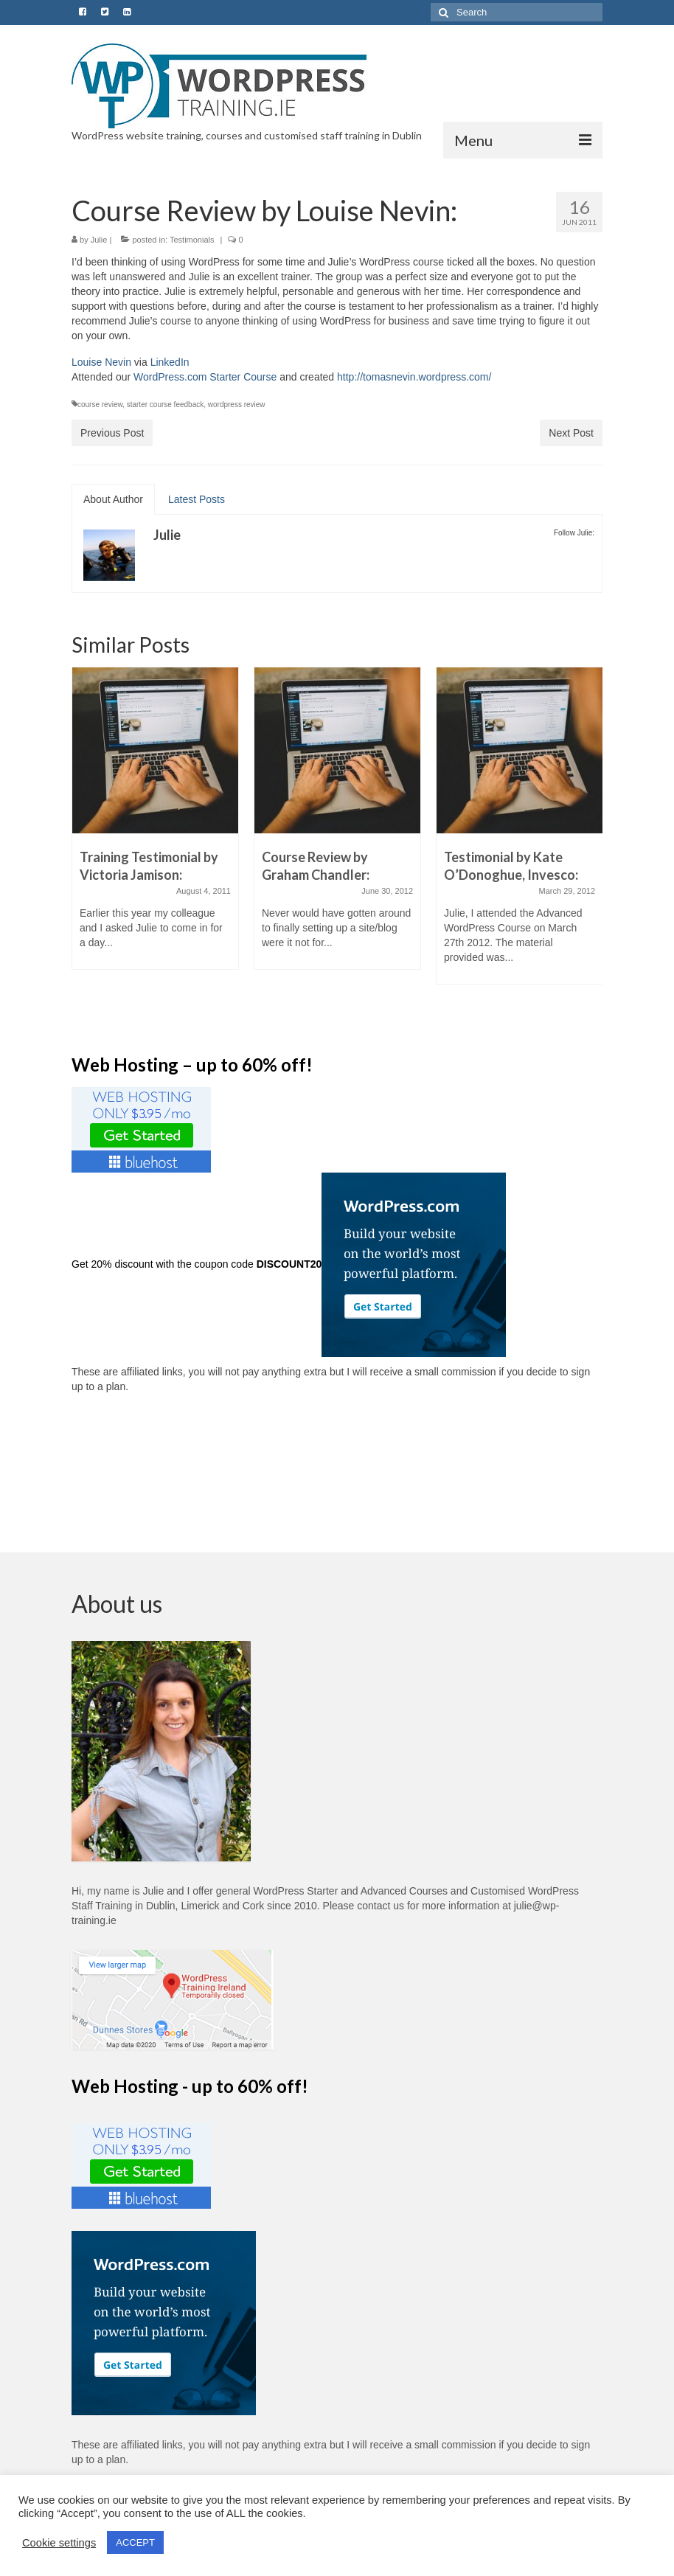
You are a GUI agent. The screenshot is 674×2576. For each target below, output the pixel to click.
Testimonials (192, 239)
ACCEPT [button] (135, 2542)
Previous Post (112, 433)
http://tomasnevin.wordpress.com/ (414, 377)
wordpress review (236, 404)
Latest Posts (196, 499)
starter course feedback (165, 404)
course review (99, 404)
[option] (155, 826)
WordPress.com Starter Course (205, 377)
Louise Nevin (101, 362)
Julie (99, 239)
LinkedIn (170, 362)
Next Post (571, 433)
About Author (113, 499)
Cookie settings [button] (59, 2543)
